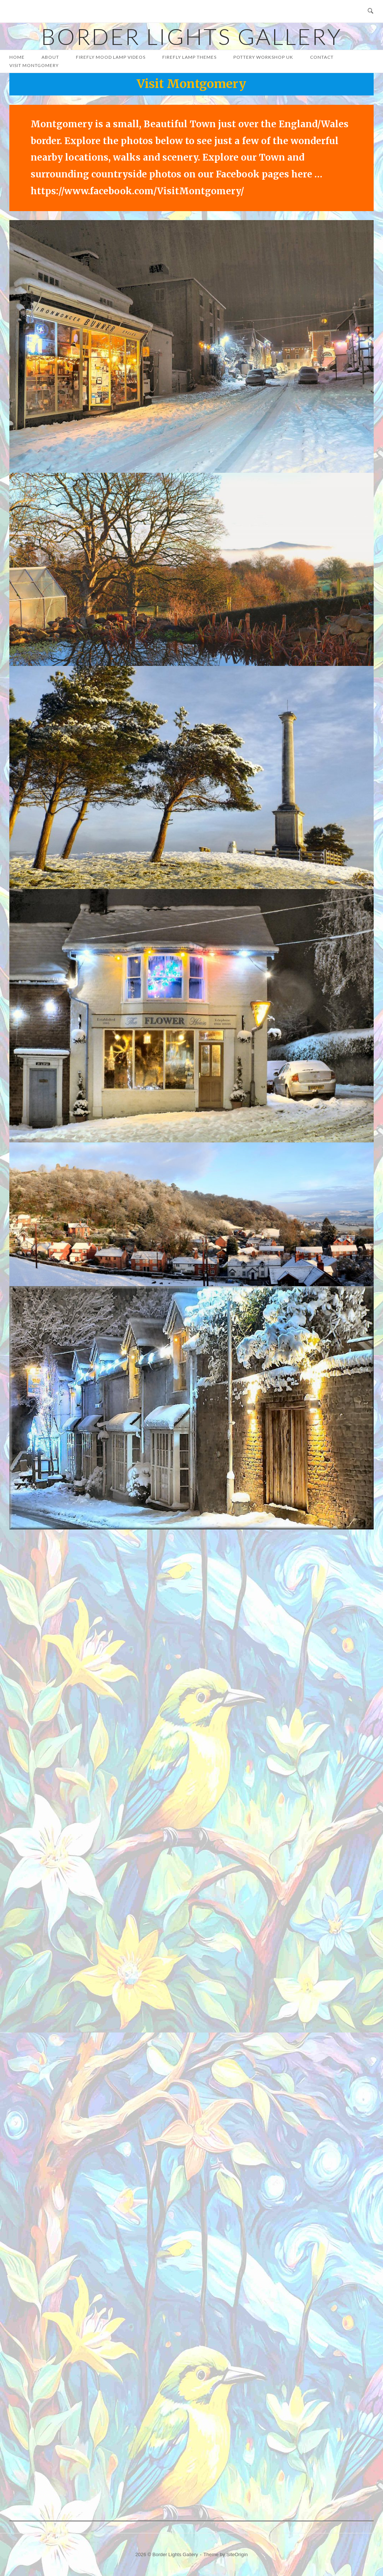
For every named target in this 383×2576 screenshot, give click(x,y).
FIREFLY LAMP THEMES (189, 57)
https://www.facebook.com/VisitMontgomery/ (137, 191)
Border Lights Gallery (191, 36)
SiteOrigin (237, 2554)
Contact (322, 57)
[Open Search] (370, 11)
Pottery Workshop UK (263, 57)
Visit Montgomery (34, 65)
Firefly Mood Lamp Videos (110, 57)
